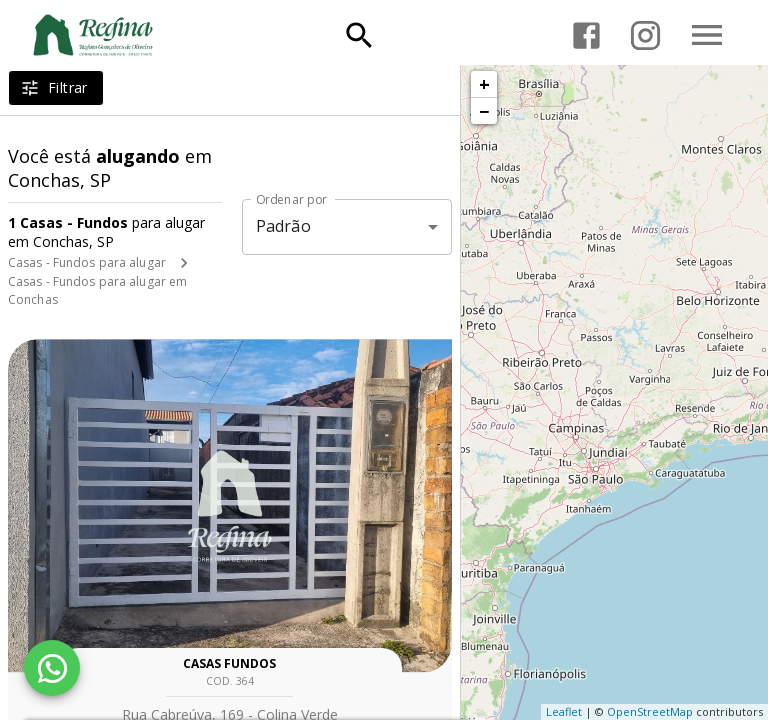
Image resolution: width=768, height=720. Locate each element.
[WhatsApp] (52, 668)
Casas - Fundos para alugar (87, 262)
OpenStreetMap (650, 711)
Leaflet (564, 711)
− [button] (484, 111)
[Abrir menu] (707, 35)
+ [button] (484, 84)
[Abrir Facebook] (586, 35)
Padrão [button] (283, 226)
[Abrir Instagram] (645, 35)
